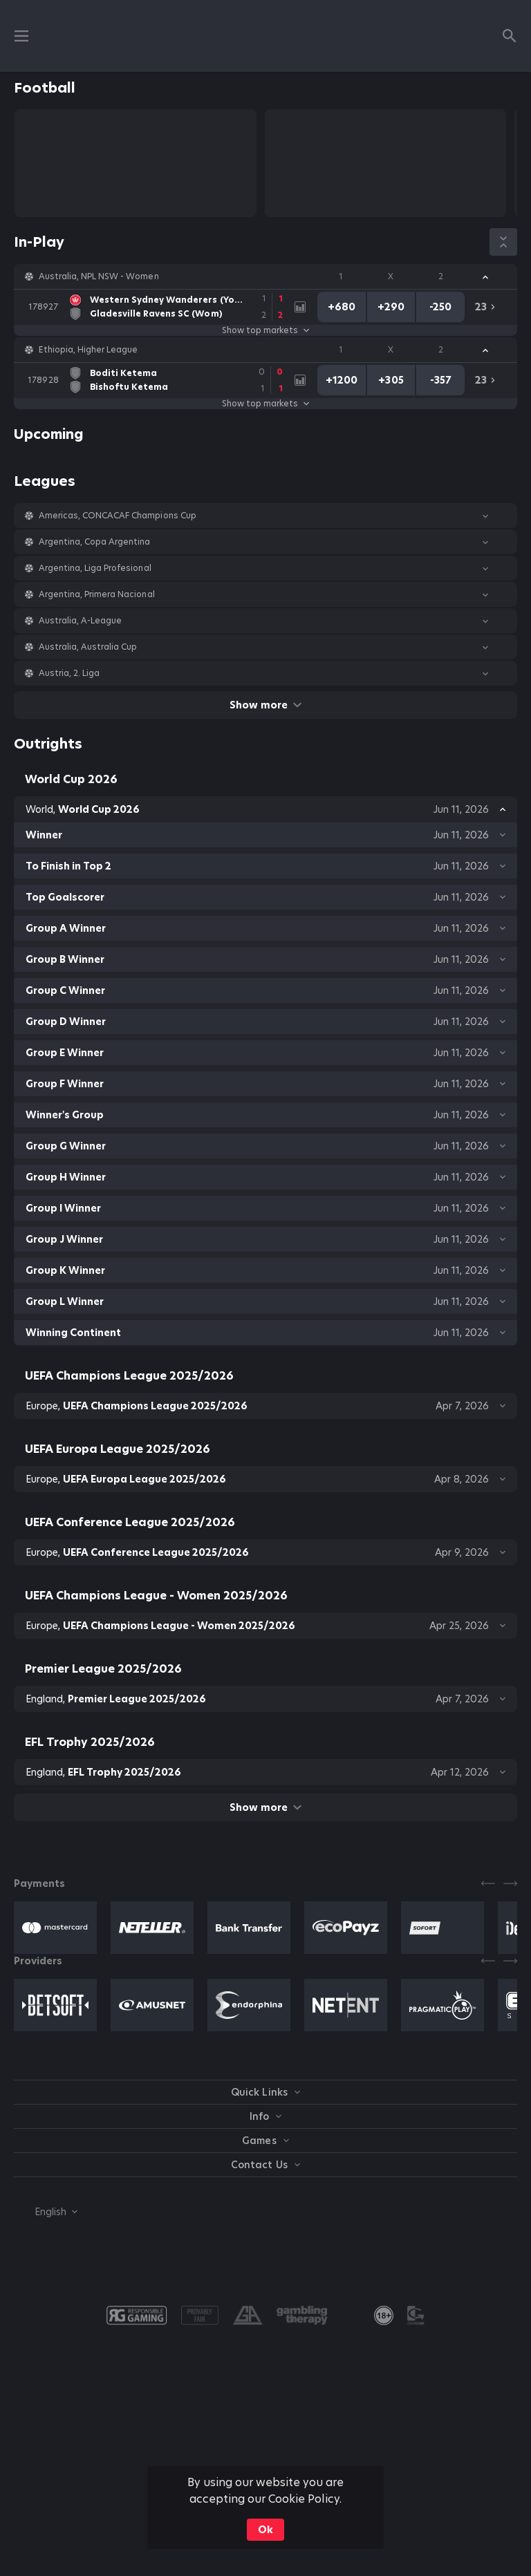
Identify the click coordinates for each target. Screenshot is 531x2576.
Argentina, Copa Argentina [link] (95, 541)
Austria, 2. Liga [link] (69, 673)
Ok (265, 2530)
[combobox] (45, 2212)
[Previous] (488, 1883)
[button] (265, 276)
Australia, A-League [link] (80, 620)
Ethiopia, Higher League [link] (88, 349)
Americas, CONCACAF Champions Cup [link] (117, 515)
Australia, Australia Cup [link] (88, 646)
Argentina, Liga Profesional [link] (95, 568)
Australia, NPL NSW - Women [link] (99, 276)
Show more (265, 705)
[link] (159, 307)
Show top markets (265, 330)
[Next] (510, 1883)
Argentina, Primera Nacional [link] (97, 594)
